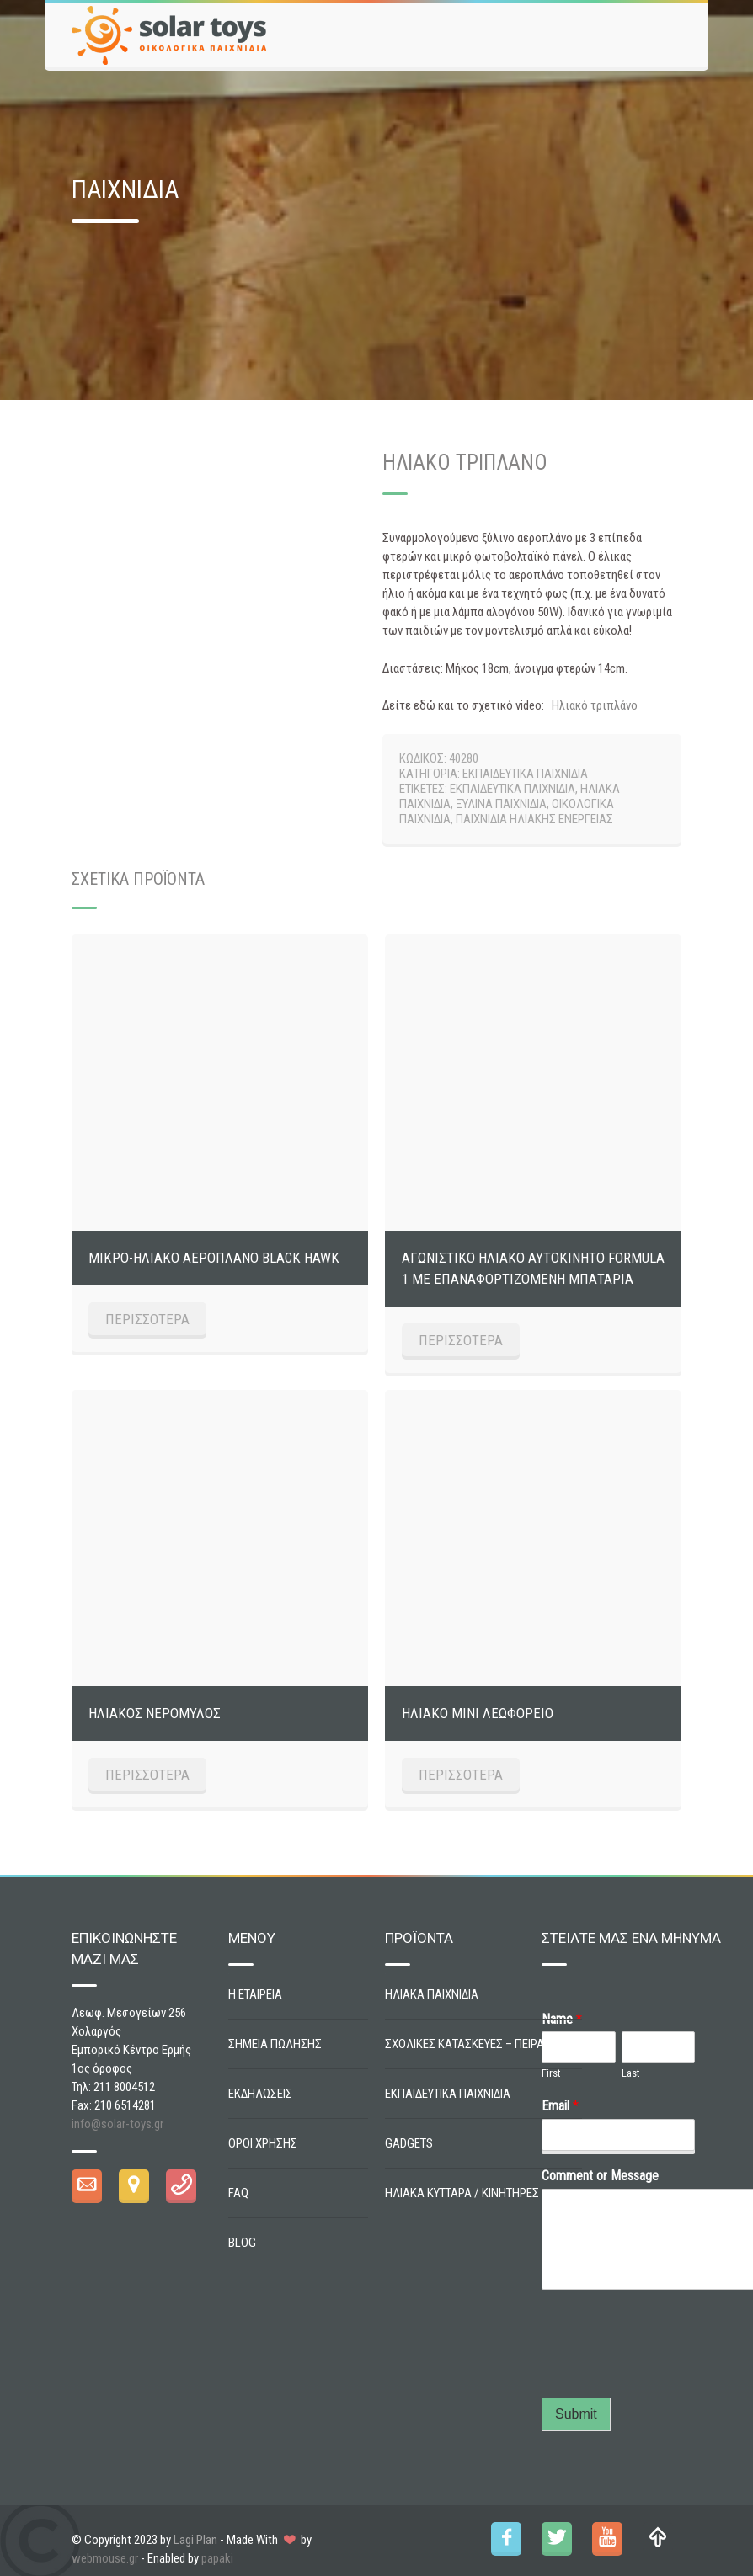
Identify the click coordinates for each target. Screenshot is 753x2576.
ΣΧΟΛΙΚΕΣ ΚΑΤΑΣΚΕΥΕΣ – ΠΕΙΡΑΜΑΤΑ (479, 2044)
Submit (576, 2414)
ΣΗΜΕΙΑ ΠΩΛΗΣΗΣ (275, 2044)
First (551, 2073)
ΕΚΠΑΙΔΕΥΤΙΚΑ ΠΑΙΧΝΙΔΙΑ (525, 773)
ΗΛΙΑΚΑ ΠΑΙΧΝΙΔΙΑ (431, 1994)
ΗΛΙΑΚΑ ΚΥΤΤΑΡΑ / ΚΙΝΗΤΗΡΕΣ (462, 2193)
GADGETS (409, 2143)
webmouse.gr (105, 2558)
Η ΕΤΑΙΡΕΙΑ (255, 1994)
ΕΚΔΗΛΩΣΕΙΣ (260, 2093)
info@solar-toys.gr (117, 2124)
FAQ (238, 2193)
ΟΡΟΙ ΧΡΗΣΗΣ (262, 2143)
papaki (217, 2558)
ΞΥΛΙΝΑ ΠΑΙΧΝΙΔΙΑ (501, 804)
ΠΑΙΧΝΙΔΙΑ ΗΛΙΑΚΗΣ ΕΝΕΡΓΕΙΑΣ (534, 819)
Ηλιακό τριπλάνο (595, 705)
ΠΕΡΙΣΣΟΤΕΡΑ (147, 1319)
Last (631, 2073)
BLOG (242, 2242)
